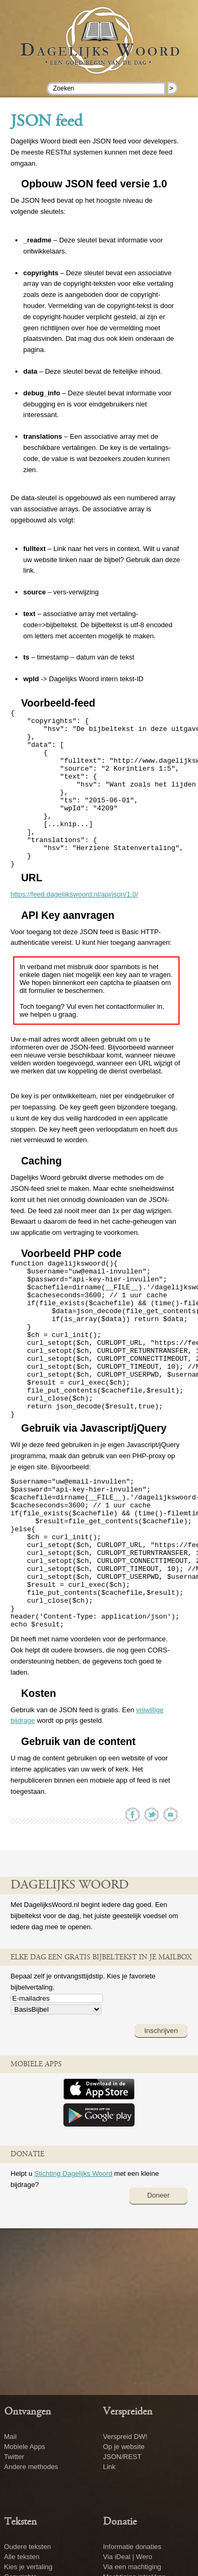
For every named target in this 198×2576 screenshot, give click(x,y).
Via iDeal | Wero (127, 2557)
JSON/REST (122, 2457)
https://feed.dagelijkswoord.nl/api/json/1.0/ (74, 926)
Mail (10, 2437)
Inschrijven (161, 2124)
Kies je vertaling (28, 2567)
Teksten (20, 2522)
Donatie (120, 2522)
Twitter (14, 2457)
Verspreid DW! (125, 2437)
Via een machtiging (132, 2567)
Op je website (124, 2447)
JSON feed (46, 122)
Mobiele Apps (24, 2447)
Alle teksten (22, 2557)
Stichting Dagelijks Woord (73, 2267)
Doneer (158, 2289)
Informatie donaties (132, 2547)
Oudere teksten (27, 2547)
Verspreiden (128, 2412)
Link (109, 2467)
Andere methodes (31, 2467)
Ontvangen (27, 2412)
